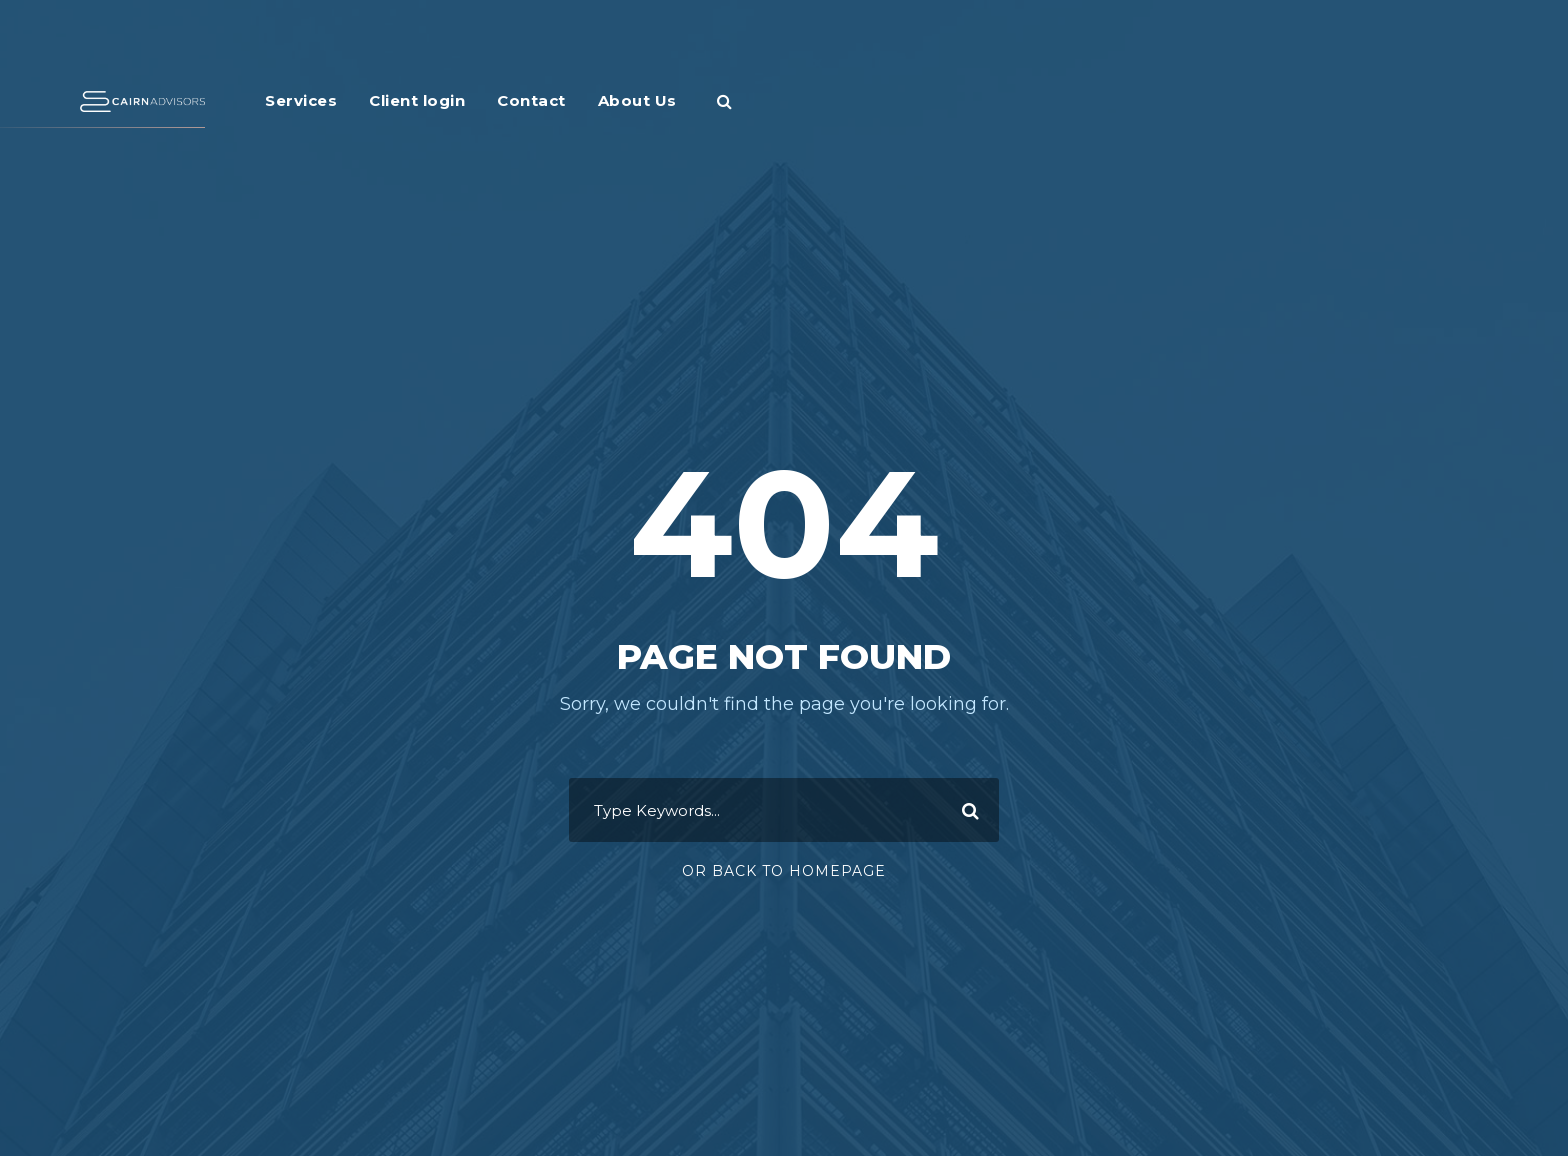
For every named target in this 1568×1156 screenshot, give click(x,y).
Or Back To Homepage (784, 871)
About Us (637, 100)
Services (301, 100)
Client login (417, 100)
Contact (531, 100)
